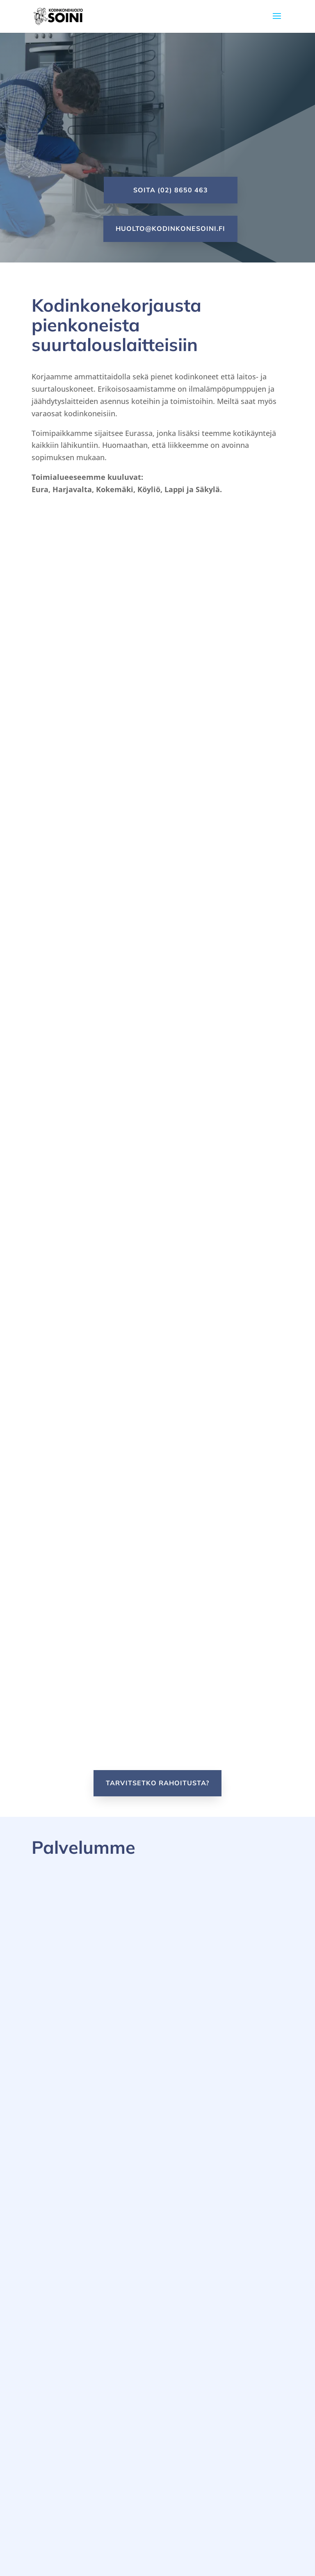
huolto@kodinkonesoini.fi (170, 228)
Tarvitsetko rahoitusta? (157, 1783)
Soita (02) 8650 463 (170, 190)
